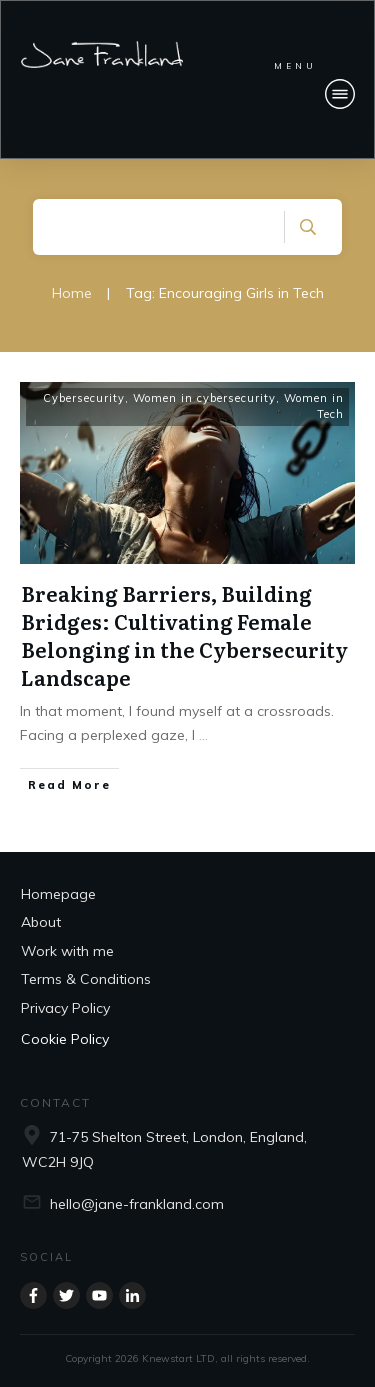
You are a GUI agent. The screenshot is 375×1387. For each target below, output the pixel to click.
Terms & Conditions (86, 979)
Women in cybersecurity (204, 398)
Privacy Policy (65, 1008)
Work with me (67, 951)
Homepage (58, 894)
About (41, 922)
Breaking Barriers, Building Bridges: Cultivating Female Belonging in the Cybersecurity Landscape (184, 635)
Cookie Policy (65, 1039)
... (203, 735)
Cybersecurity (84, 398)
